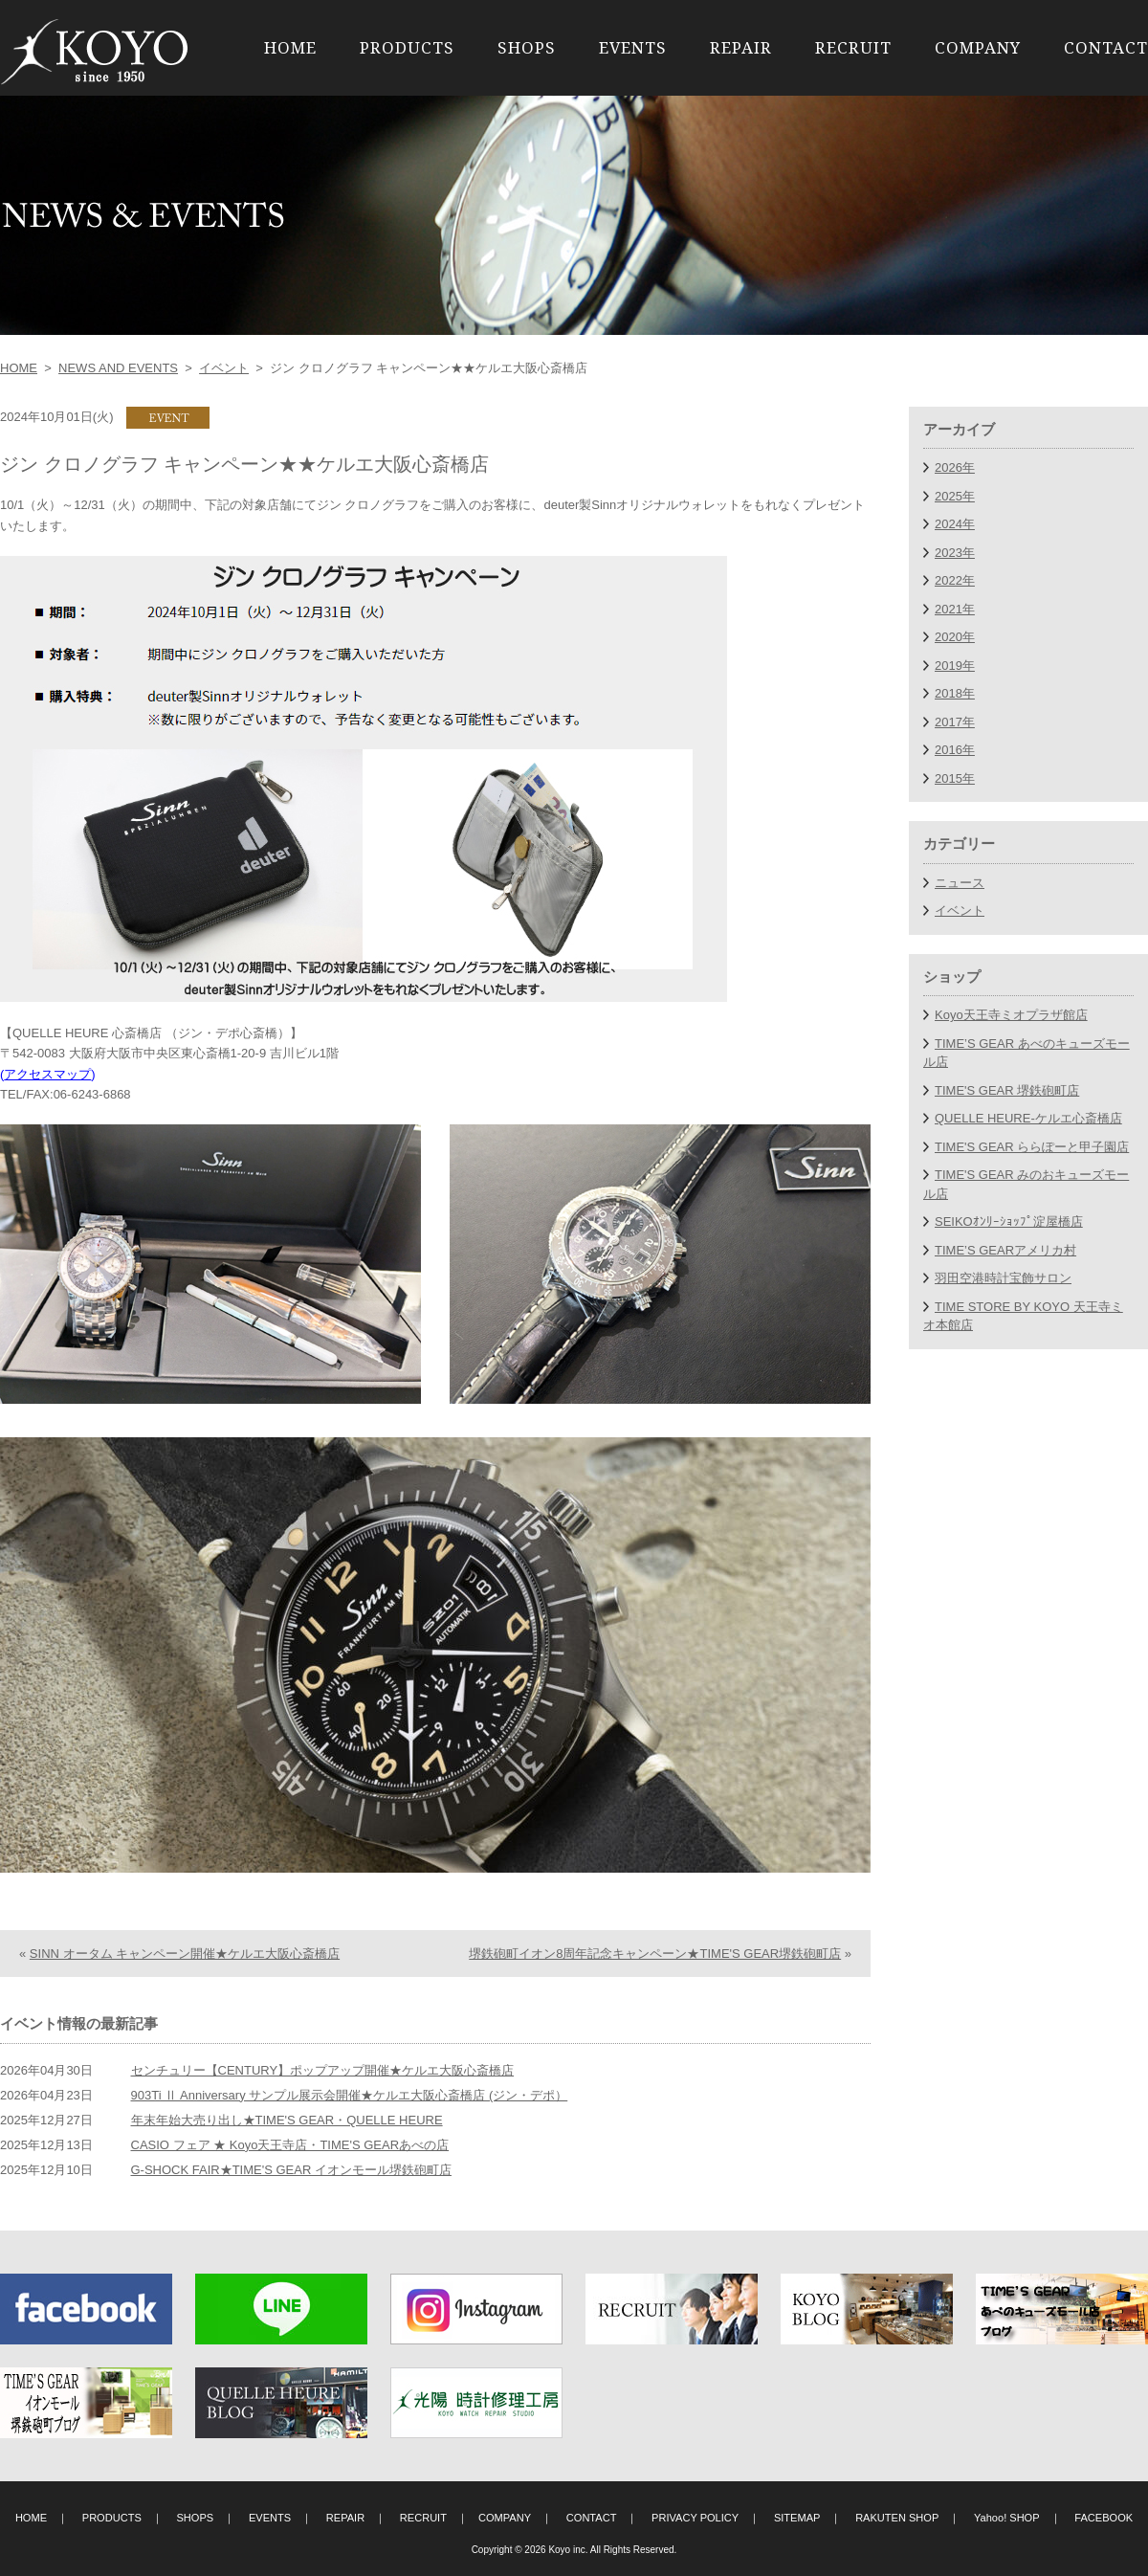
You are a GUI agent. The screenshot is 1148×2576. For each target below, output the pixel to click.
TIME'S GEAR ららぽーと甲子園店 (1032, 1147)
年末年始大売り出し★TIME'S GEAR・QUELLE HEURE (287, 2120)
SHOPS (526, 47)
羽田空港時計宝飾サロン (1003, 1278)
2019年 (955, 665)
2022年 (955, 580)
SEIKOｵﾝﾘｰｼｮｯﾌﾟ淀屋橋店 (1009, 1221)
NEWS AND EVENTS (118, 368)
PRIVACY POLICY (695, 2517)
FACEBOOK (1103, 2517)
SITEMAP (797, 2517)
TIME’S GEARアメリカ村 (1005, 1250)
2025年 (955, 496)
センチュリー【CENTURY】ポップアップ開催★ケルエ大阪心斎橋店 (323, 2070)
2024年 (955, 524)
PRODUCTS (407, 47)
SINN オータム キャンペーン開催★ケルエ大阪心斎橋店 (185, 1953)
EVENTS (633, 47)
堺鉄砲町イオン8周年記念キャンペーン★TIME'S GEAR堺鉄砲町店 (655, 1953)
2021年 (955, 609)
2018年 (955, 693)
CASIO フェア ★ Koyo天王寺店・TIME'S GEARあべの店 (290, 2145)
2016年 (955, 750)
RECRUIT (853, 47)
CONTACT (1106, 47)
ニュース (959, 883)
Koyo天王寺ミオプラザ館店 (1011, 1015)
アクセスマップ (47, 1074)
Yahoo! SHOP (1007, 2517)
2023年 (955, 552)
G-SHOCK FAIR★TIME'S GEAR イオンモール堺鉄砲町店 (291, 2170)
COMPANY (978, 47)
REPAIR (741, 47)
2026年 (955, 467)
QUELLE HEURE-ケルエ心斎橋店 (1028, 1118)
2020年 (955, 637)
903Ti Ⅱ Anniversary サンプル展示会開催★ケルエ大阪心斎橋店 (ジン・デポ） (349, 2095)
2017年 (955, 722)
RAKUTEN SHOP (896, 2517)
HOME (290, 47)
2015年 (955, 778)
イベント (224, 368)
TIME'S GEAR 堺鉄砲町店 (1007, 1090)
